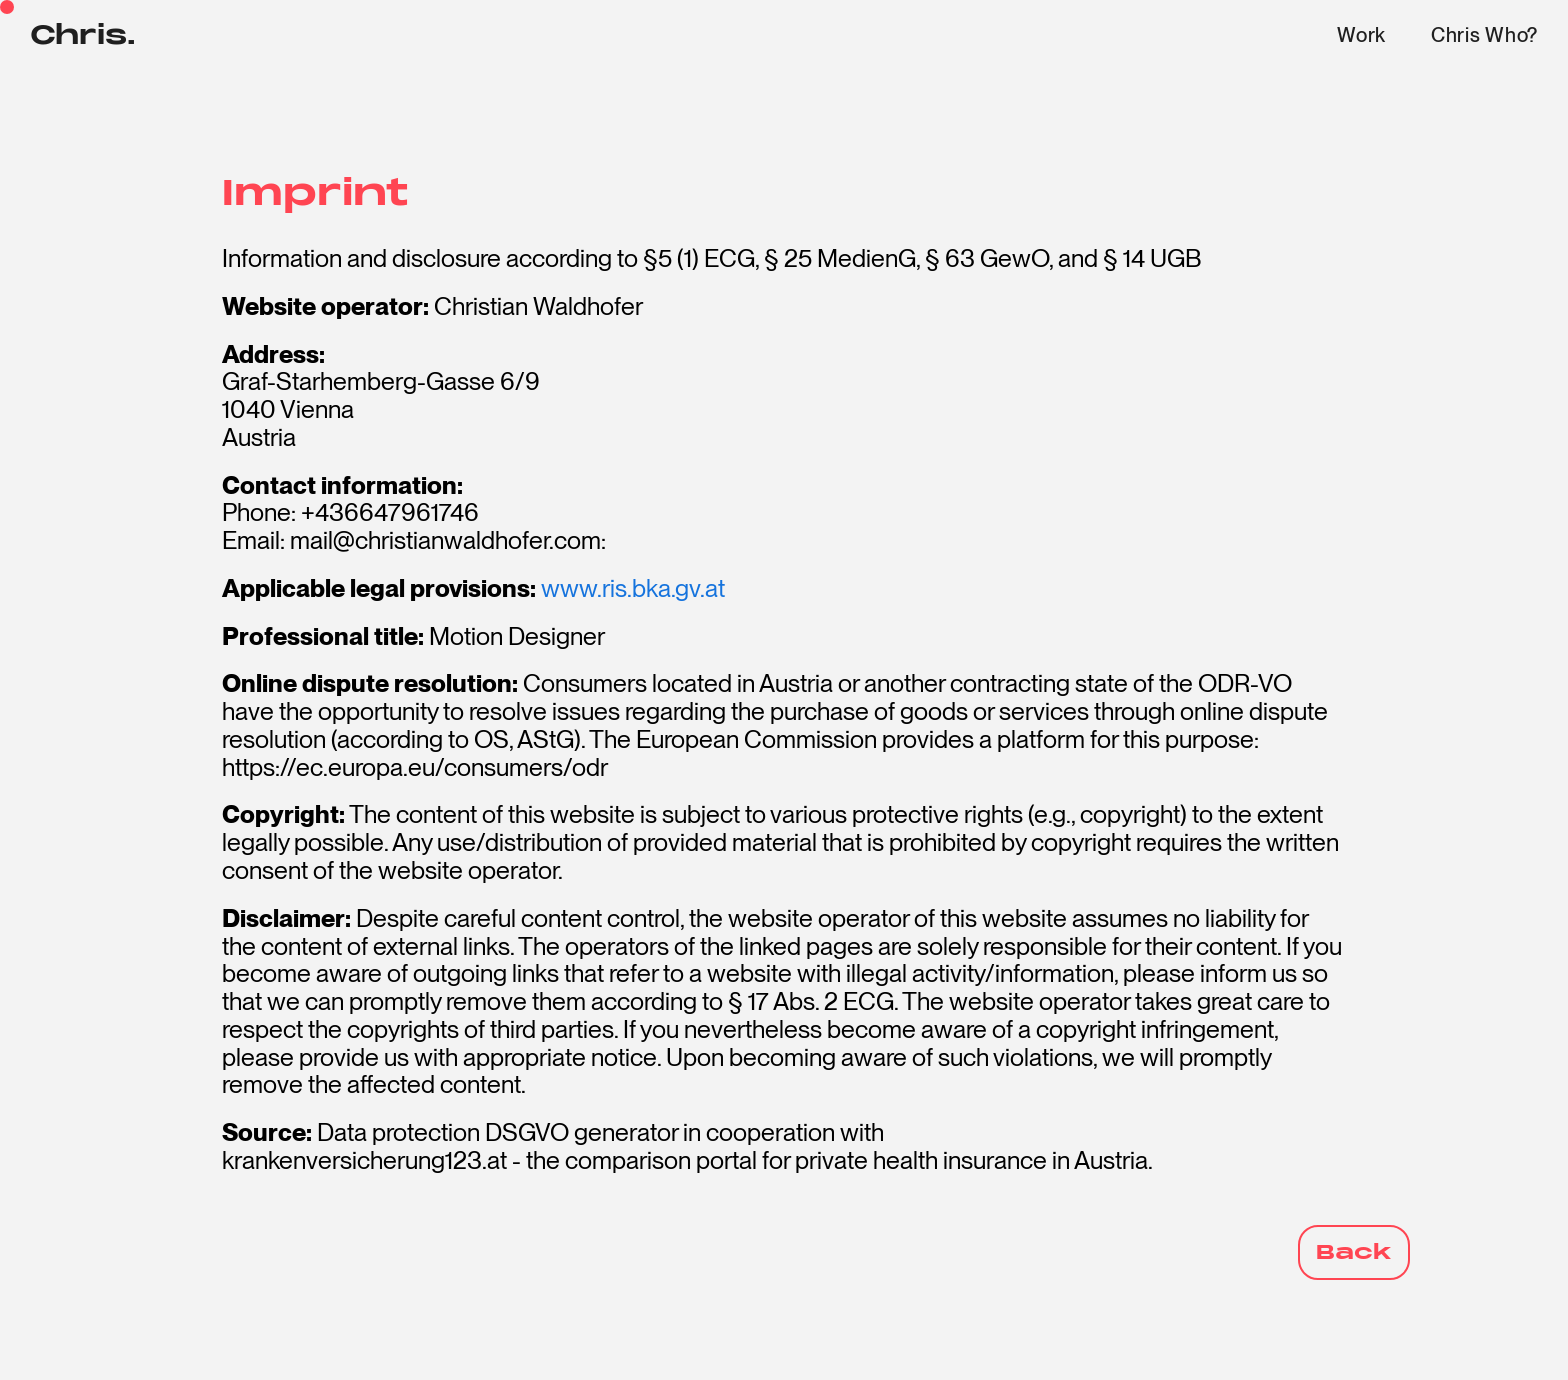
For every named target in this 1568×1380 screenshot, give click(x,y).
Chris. (83, 35)
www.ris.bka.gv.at (633, 588)
